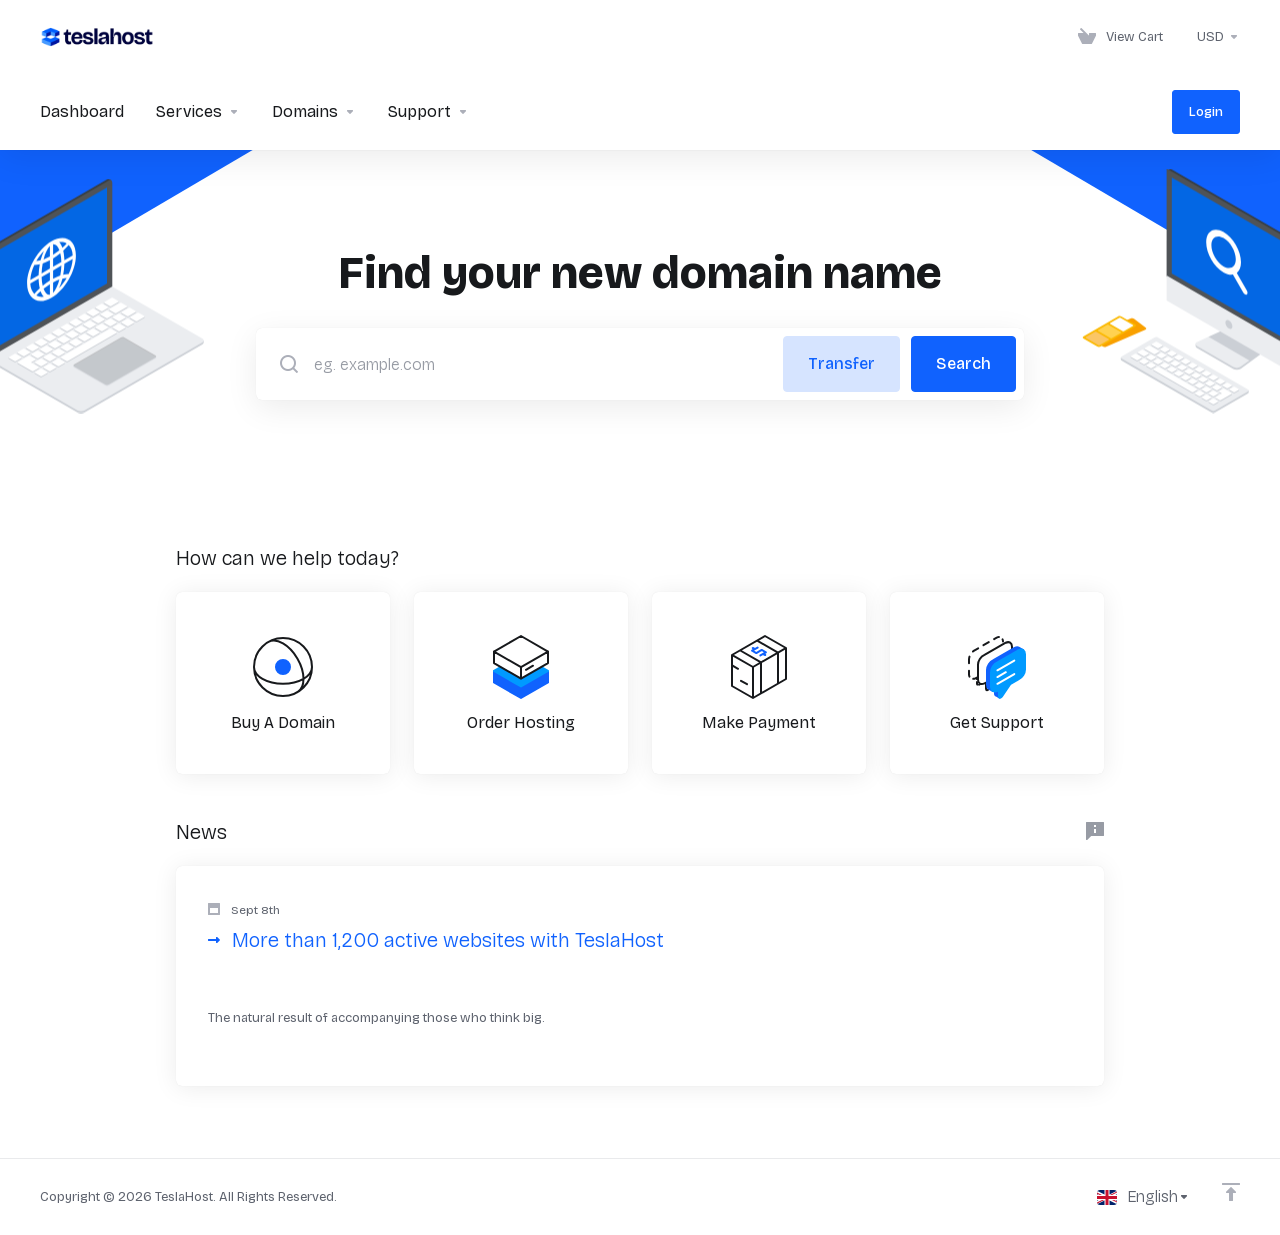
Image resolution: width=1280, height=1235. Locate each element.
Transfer (841, 363)
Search (963, 363)
